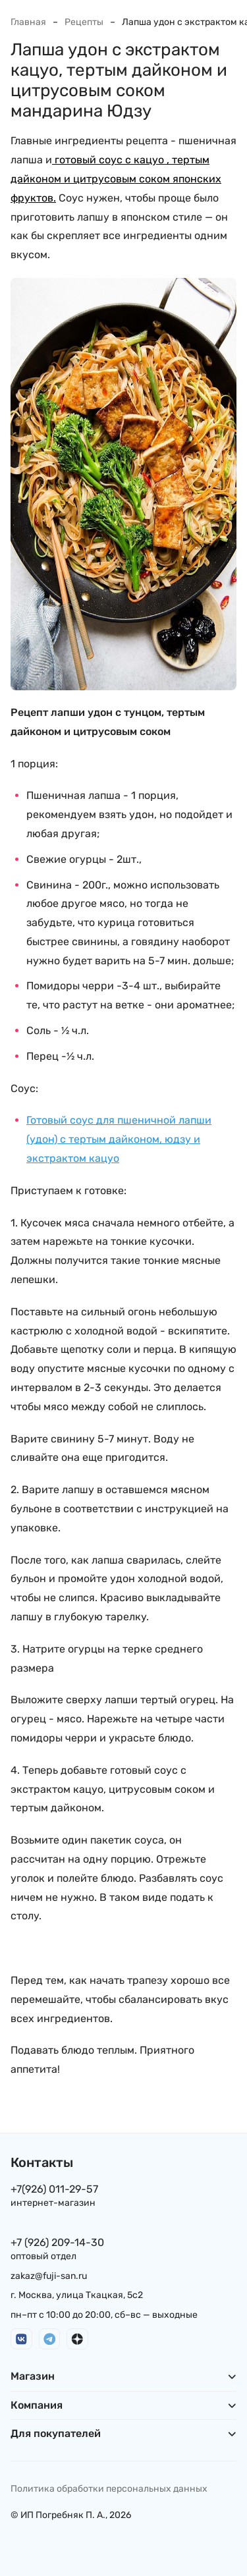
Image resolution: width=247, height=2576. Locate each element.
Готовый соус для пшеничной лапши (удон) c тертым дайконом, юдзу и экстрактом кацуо (118, 1139)
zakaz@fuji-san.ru (49, 2276)
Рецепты (84, 22)
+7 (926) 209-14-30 (57, 2242)
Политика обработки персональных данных (109, 2488)
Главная (28, 22)
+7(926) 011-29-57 (54, 2189)
